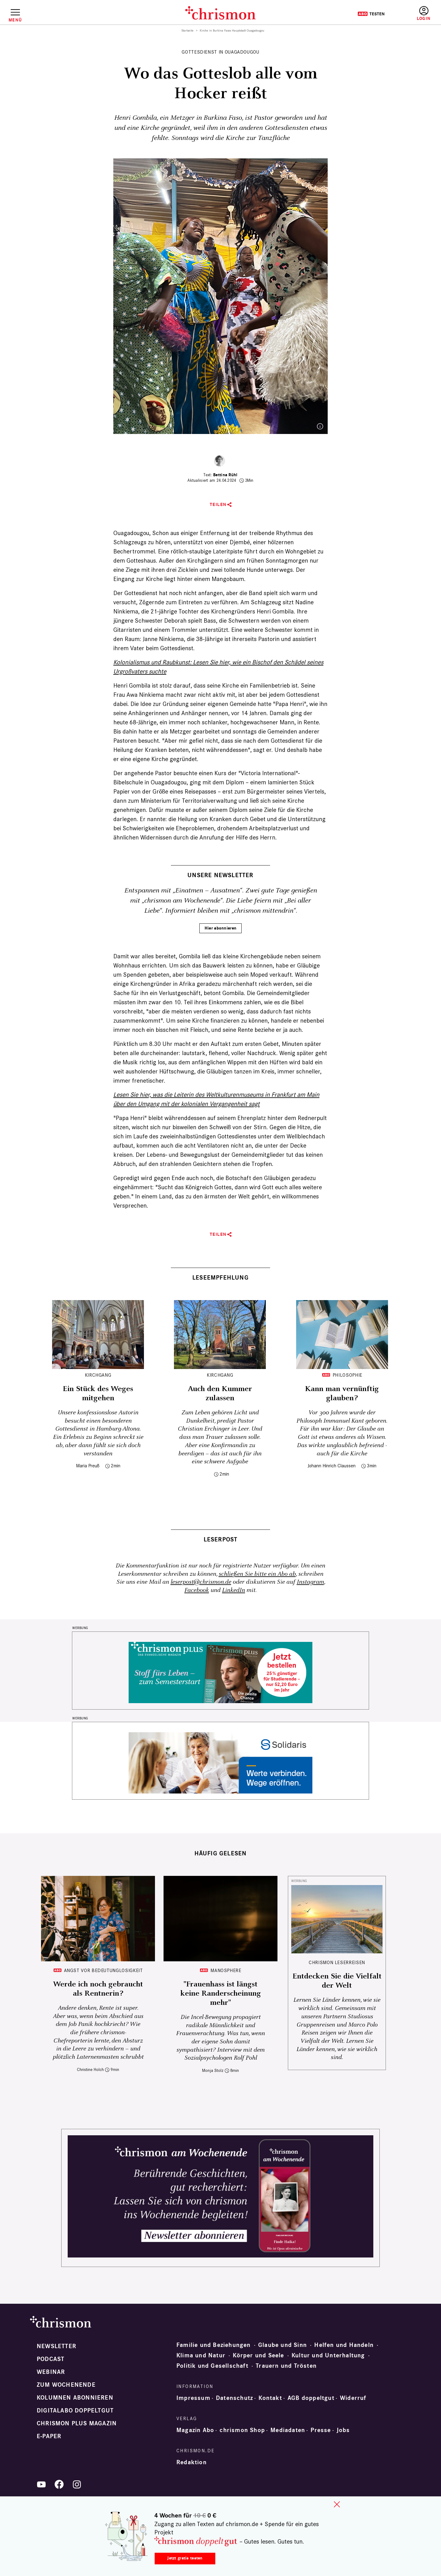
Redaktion (191, 2462)
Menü (15, 19)
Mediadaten (287, 2430)
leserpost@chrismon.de (201, 1582)
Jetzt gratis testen (184, 2558)
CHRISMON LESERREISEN (337, 1962)
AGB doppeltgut (311, 2398)
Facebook (196, 1590)
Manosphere (225, 1970)
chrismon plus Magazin (77, 2423)
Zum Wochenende (66, 2385)
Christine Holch (90, 2069)
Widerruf (353, 2398)
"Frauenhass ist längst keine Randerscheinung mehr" (220, 1993)
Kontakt (270, 2398)
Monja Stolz (213, 2070)
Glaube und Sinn (282, 2345)
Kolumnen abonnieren (75, 2397)
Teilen (218, 504)
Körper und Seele (258, 2355)
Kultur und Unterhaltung (328, 2355)
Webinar (51, 2372)
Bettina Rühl (225, 474)
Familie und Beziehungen (213, 2345)
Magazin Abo (195, 2430)
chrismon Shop (242, 2430)
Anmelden (423, 13)
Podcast (50, 2359)
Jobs (343, 2430)
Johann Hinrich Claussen (332, 1466)
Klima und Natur (200, 2355)
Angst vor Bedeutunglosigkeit (103, 1970)
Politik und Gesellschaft (212, 2366)
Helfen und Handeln (344, 2345)
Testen (371, 14)
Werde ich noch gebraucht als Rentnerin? (98, 1989)
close (337, 2504)
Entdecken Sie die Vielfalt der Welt (337, 1981)
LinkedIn (233, 1590)
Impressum (193, 2398)
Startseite (188, 30)
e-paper (49, 2436)
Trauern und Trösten (286, 2366)
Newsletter (56, 2346)
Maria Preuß (88, 1466)
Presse (321, 2430)
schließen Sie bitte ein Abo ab (257, 1574)
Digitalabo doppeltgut (75, 2410)
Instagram (310, 1582)
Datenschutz (234, 2398)
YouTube (41, 2484)
